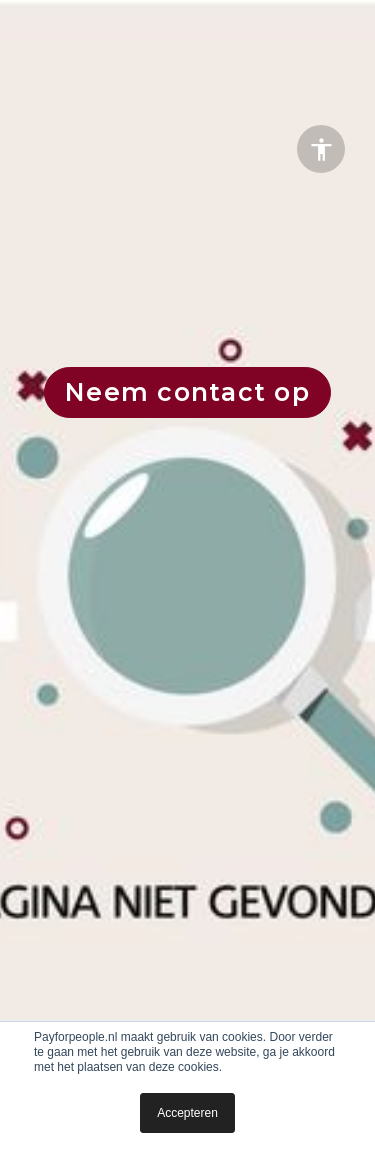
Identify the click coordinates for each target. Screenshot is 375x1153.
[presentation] (187, 575)
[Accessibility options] (321, 149)
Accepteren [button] (187, 1113)
